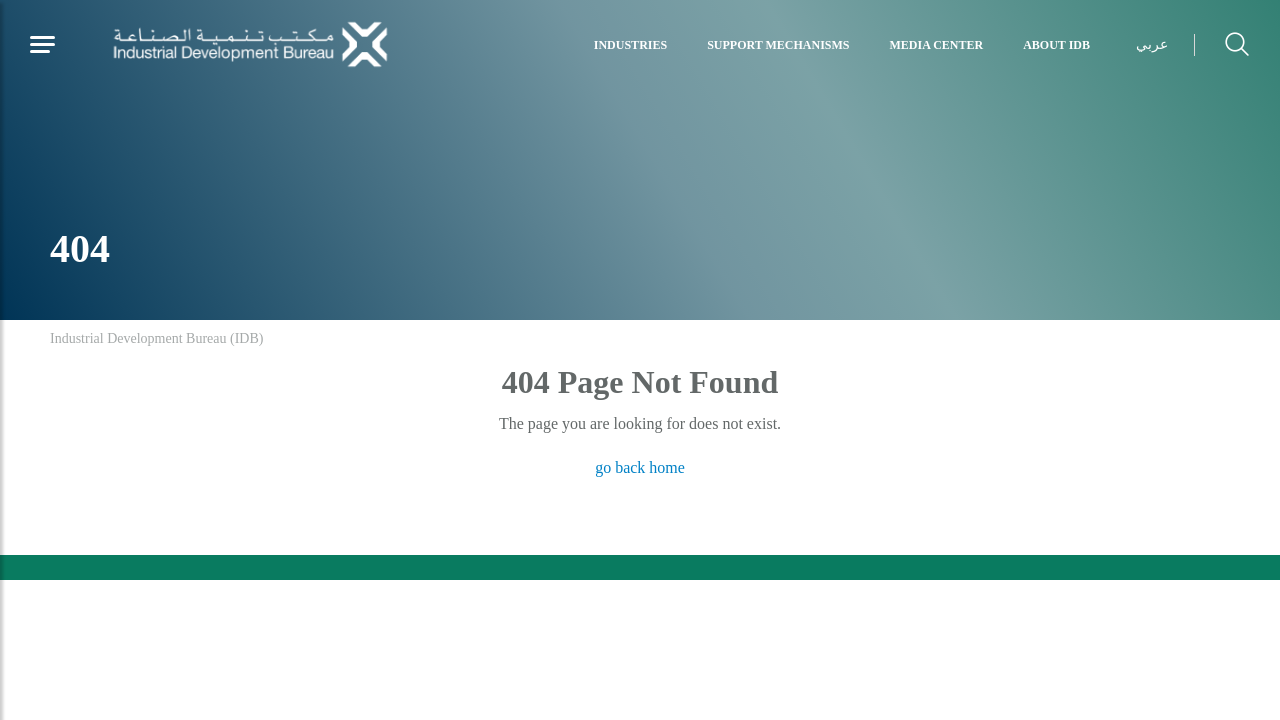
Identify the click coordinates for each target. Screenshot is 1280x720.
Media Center (937, 45)
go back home (640, 467)
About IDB (1056, 45)
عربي (1152, 44)
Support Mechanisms (778, 45)
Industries (630, 45)
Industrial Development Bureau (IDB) (156, 338)
